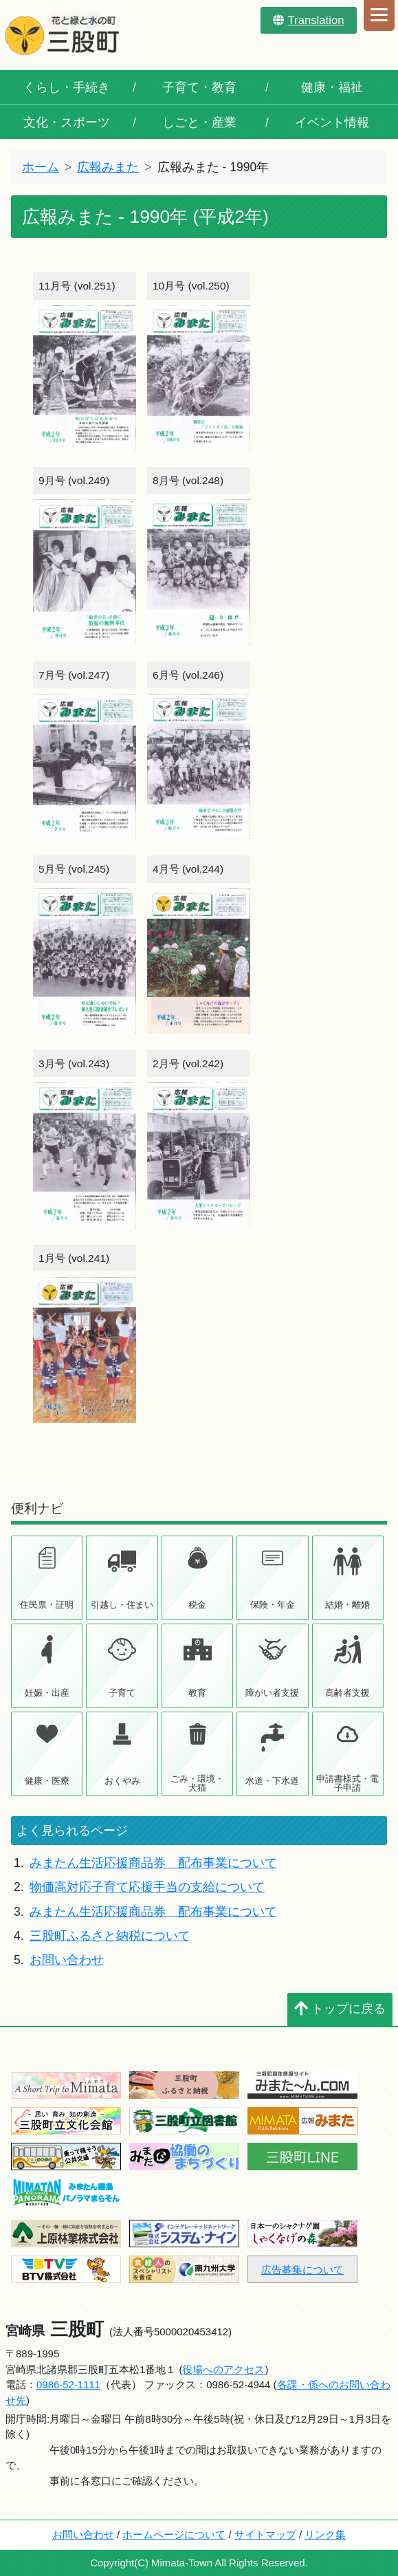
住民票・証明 (47, 1605)
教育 (197, 1693)
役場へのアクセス (223, 2369)
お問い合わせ (67, 1960)
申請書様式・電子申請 (347, 1783)
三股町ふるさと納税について (110, 1936)
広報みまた (108, 167)
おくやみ (122, 1781)
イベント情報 (332, 122)
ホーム (40, 167)
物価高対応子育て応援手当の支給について (147, 1887)
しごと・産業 (199, 122)
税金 (197, 1605)
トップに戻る (340, 2009)
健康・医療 (47, 1781)
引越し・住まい (122, 1605)
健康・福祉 (332, 87)
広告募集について (302, 2269)
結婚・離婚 (347, 1605)
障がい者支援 (272, 1693)
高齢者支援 (347, 1693)
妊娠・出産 (47, 1693)
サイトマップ (265, 2534)
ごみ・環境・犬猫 (197, 1783)
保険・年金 (272, 1605)
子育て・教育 (199, 87)
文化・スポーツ (66, 122)
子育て (122, 1693)
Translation (308, 20)
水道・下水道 (272, 1781)
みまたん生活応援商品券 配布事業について (153, 1863)
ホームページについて (173, 2534)
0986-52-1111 (68, 2384)
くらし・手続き (66, 87)
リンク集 (325, 2534)
